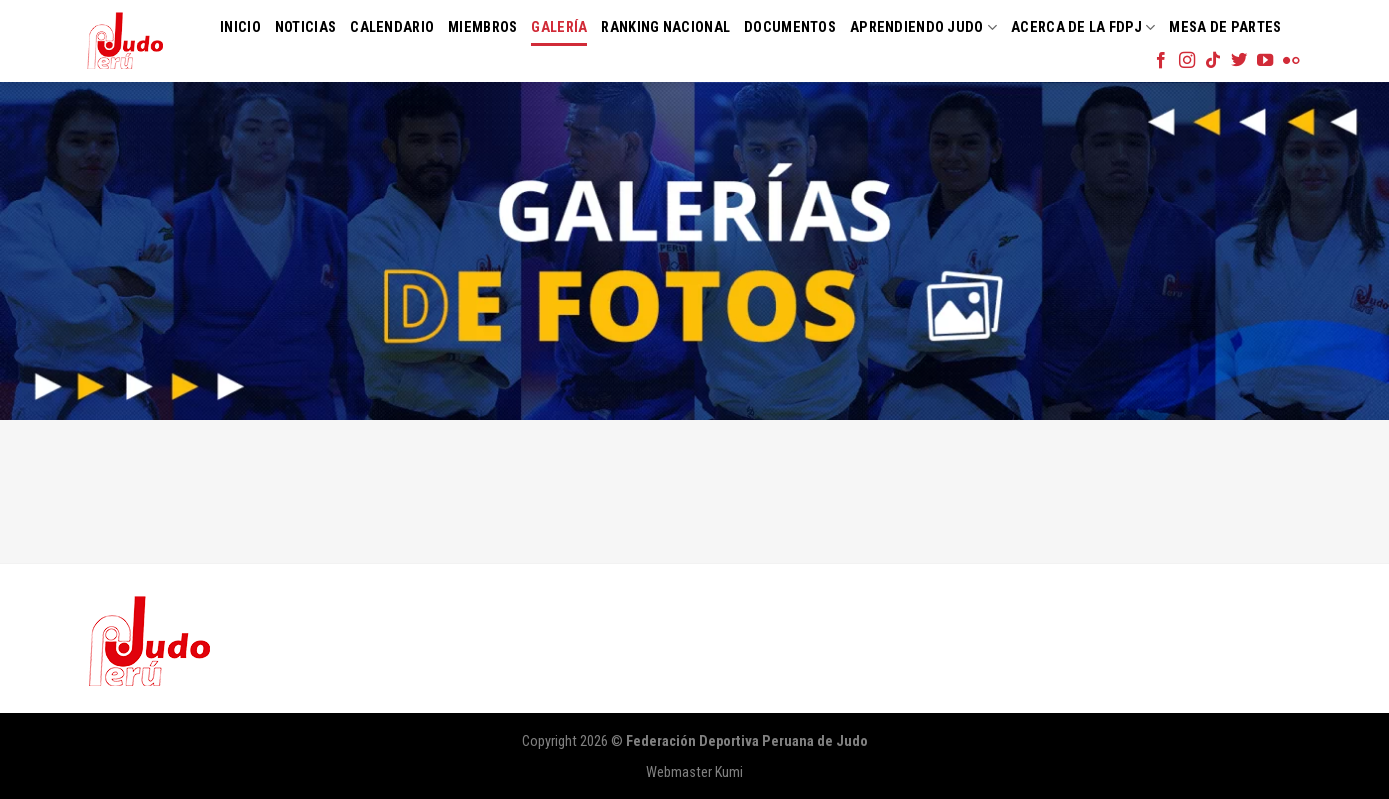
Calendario (392, 27)
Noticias (305, 27)
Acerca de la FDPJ (1083, 27)
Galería (559, 27)
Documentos (790, 27)
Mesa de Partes (1225, 27)
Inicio (240, 27)
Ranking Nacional (665, 27)
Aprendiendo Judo (923, 27)
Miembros (482, 27)
